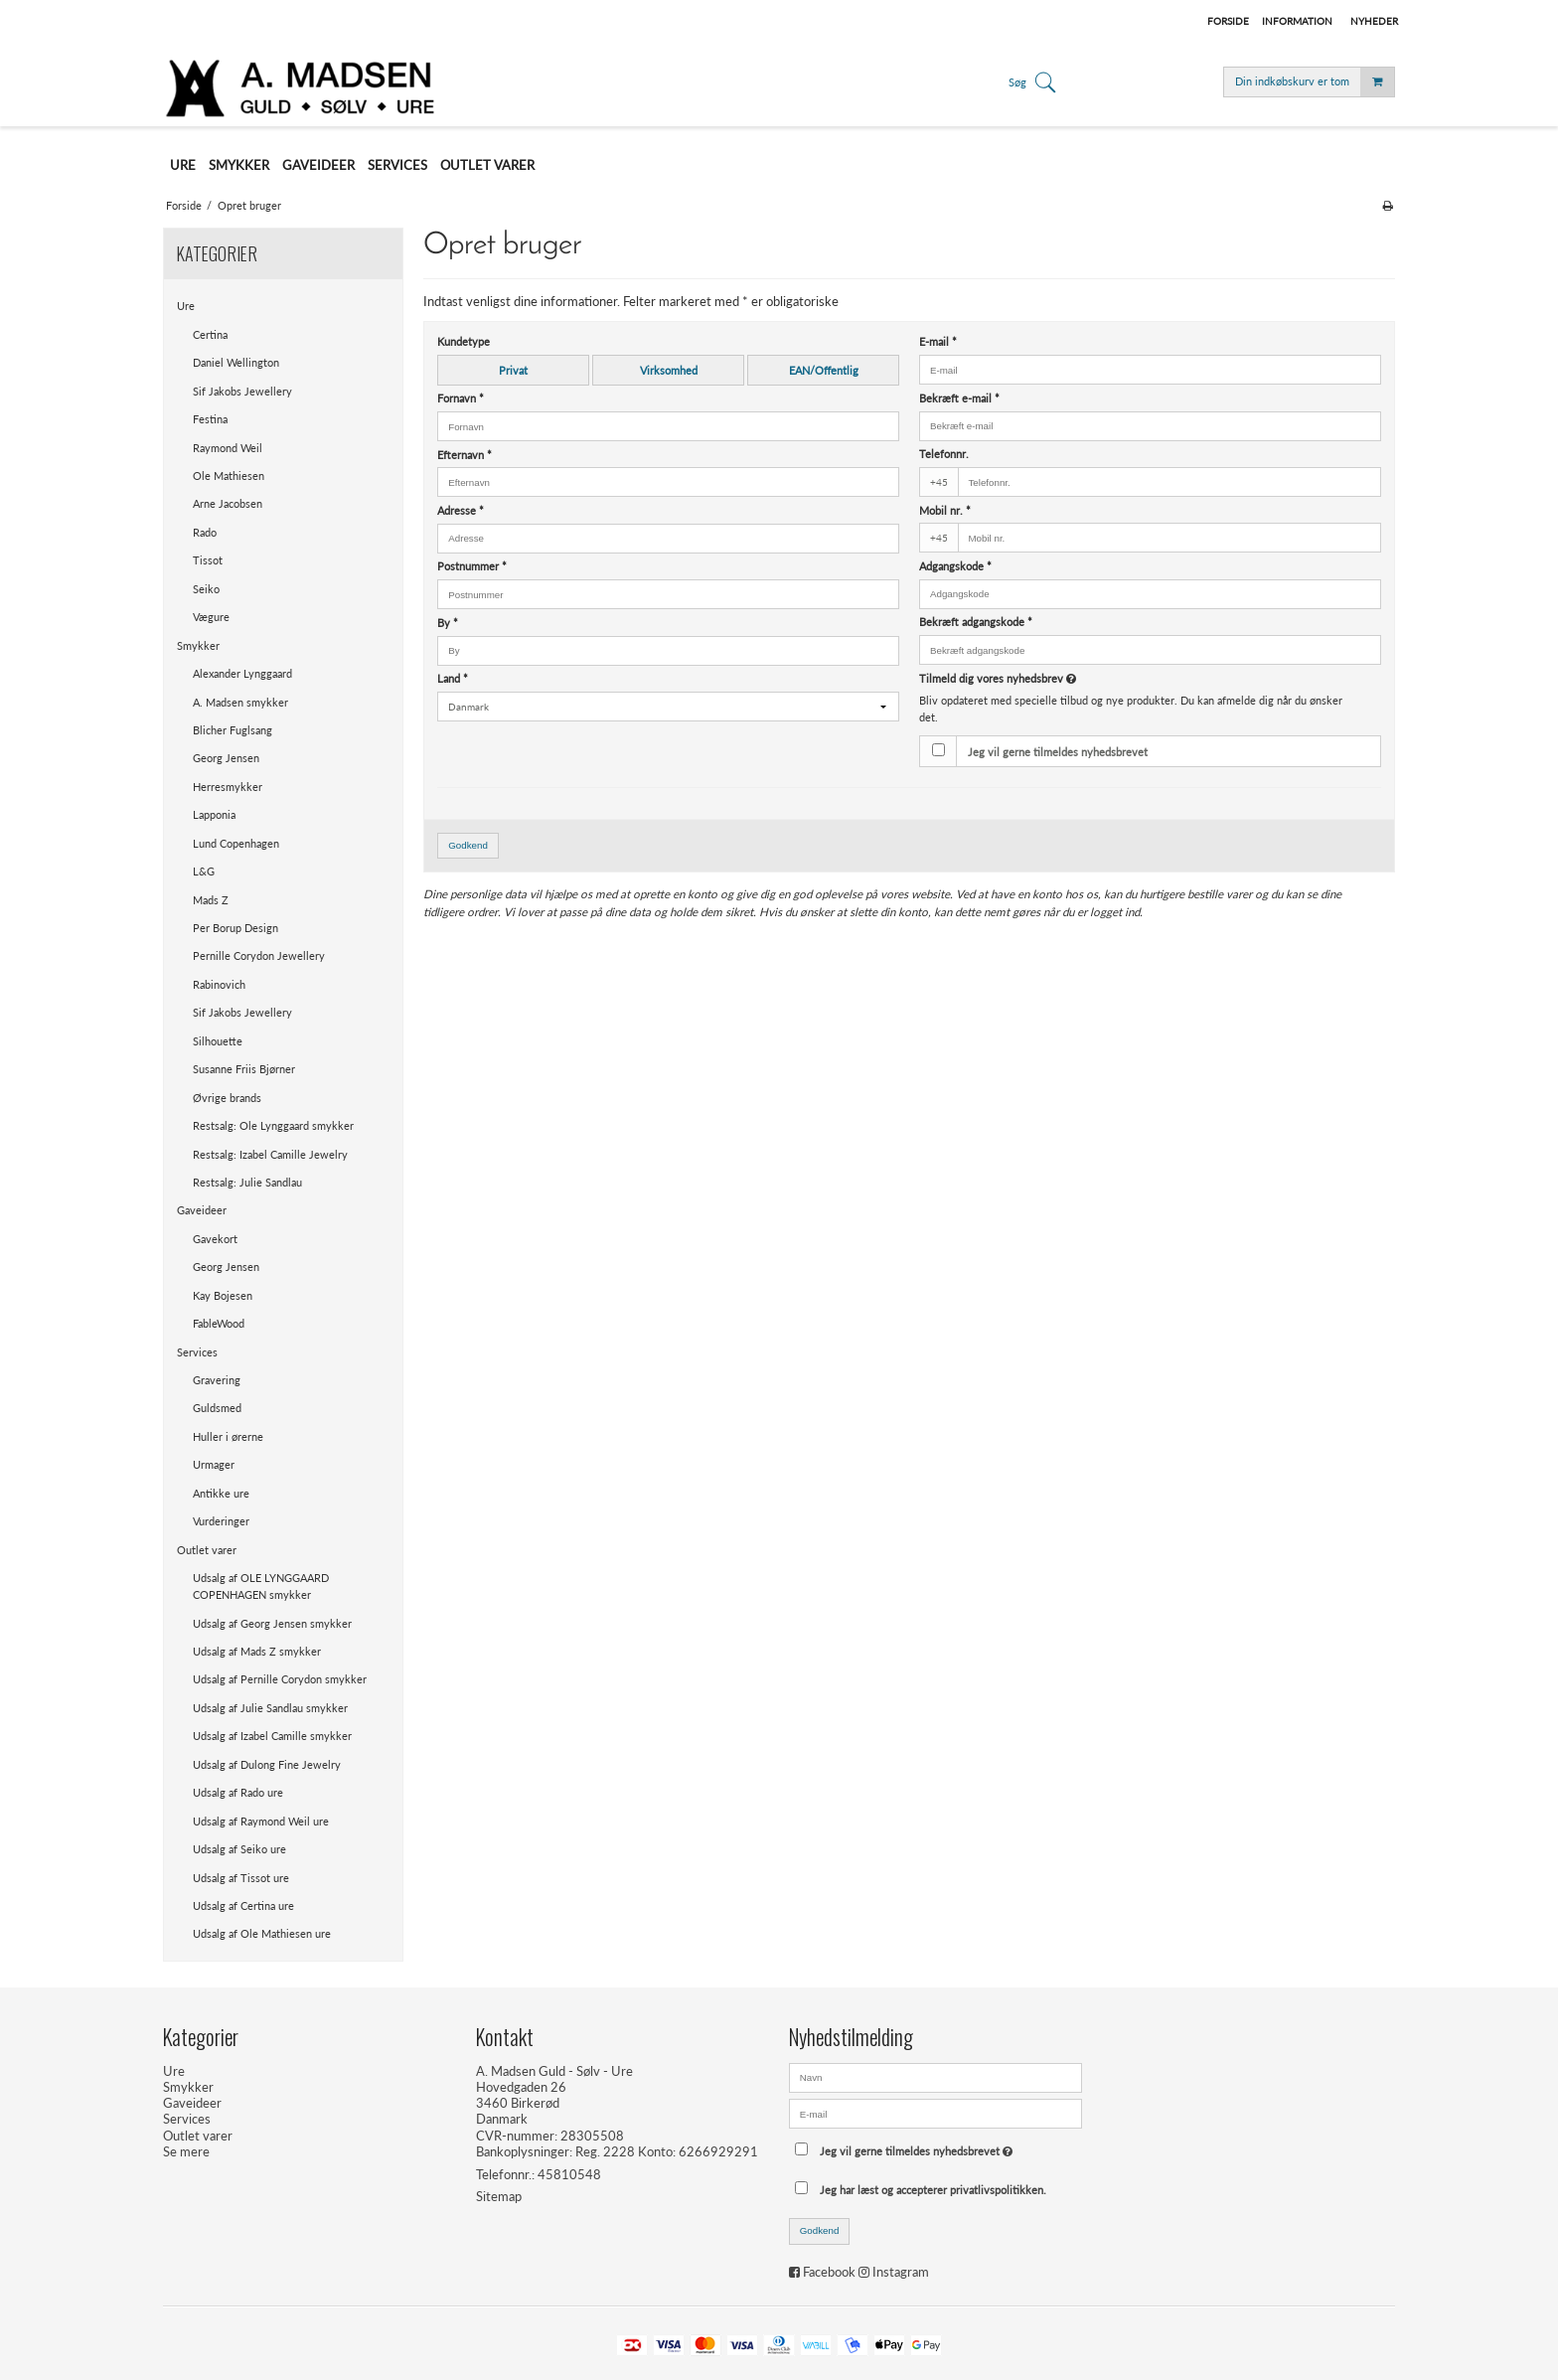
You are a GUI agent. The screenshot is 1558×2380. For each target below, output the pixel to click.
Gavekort (215, 1238)
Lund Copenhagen (236, 843)
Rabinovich (219, 984)
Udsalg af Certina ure (243, 1905)
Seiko (206, 588)
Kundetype (463, 341)
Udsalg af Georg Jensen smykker (272, 1623)
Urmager (213, 1464)
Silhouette (217, 1040)
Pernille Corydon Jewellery (259, 955)
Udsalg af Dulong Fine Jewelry (267, 1764)
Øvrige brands (227, 1097)
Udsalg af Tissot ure (241, 1877)
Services (197, 1352)
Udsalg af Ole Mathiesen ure (262, 1933)
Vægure (211, 616)
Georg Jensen (226, 757)
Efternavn (464, 454)
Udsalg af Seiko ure (239, 1848)
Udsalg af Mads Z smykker (257, 1651)
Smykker (198, 645)
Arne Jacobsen (227, 503)
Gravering (216, 1379)
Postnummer (472, 565)
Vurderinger (221, 1520)
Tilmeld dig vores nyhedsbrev (1071, 678)
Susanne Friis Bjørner (244, 1068)
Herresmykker (227, 786)
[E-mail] (935, 2112)
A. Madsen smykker (240, 702)
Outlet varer (206, 1549)
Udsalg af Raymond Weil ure (261, 1821)
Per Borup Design (235, 927)
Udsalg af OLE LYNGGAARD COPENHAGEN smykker (261, 1586)
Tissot (208, 560)
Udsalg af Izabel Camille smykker (272, 1735)
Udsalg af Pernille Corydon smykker (280, 1678)
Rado (205, 532)
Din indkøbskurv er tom (1314, 82)
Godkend (468, 845)
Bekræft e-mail (959, 398)
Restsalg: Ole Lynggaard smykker (273, 1125)
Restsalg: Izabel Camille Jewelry (270, 1154)
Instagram (900, 2272)
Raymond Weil (227, 447)
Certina (210, 334)
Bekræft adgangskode (975, 621)
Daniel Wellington (236, 362)
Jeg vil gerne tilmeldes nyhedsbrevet (1058, 751)
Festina (210, 418)
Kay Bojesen (222, 1295)
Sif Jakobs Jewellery (242, 391)
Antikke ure (221, 1493)
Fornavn (460, 398)
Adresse (460, 510)
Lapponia (214, 814)
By (447, 622)
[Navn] (935, 2076)
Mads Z (211, 899)
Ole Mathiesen (228, 475)
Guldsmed (217, 1407)
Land (452, 678)
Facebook (829, 2272)
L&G (204, 871)
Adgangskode (955, 565)
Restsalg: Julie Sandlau (247, 1182)
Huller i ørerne (228, 1436)
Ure (186, 305)
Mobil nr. (945, 510)
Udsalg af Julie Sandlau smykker (270, 1707)
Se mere (186, 2151)
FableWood (218, 1323)
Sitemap (499, 2196)
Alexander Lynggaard (242, 673)
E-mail (938, 341)
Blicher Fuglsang (232, 729)
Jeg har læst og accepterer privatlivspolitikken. (933, 2189)
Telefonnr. (944, 453)
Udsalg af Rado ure (238, 1792)
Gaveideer (202, 1209)
